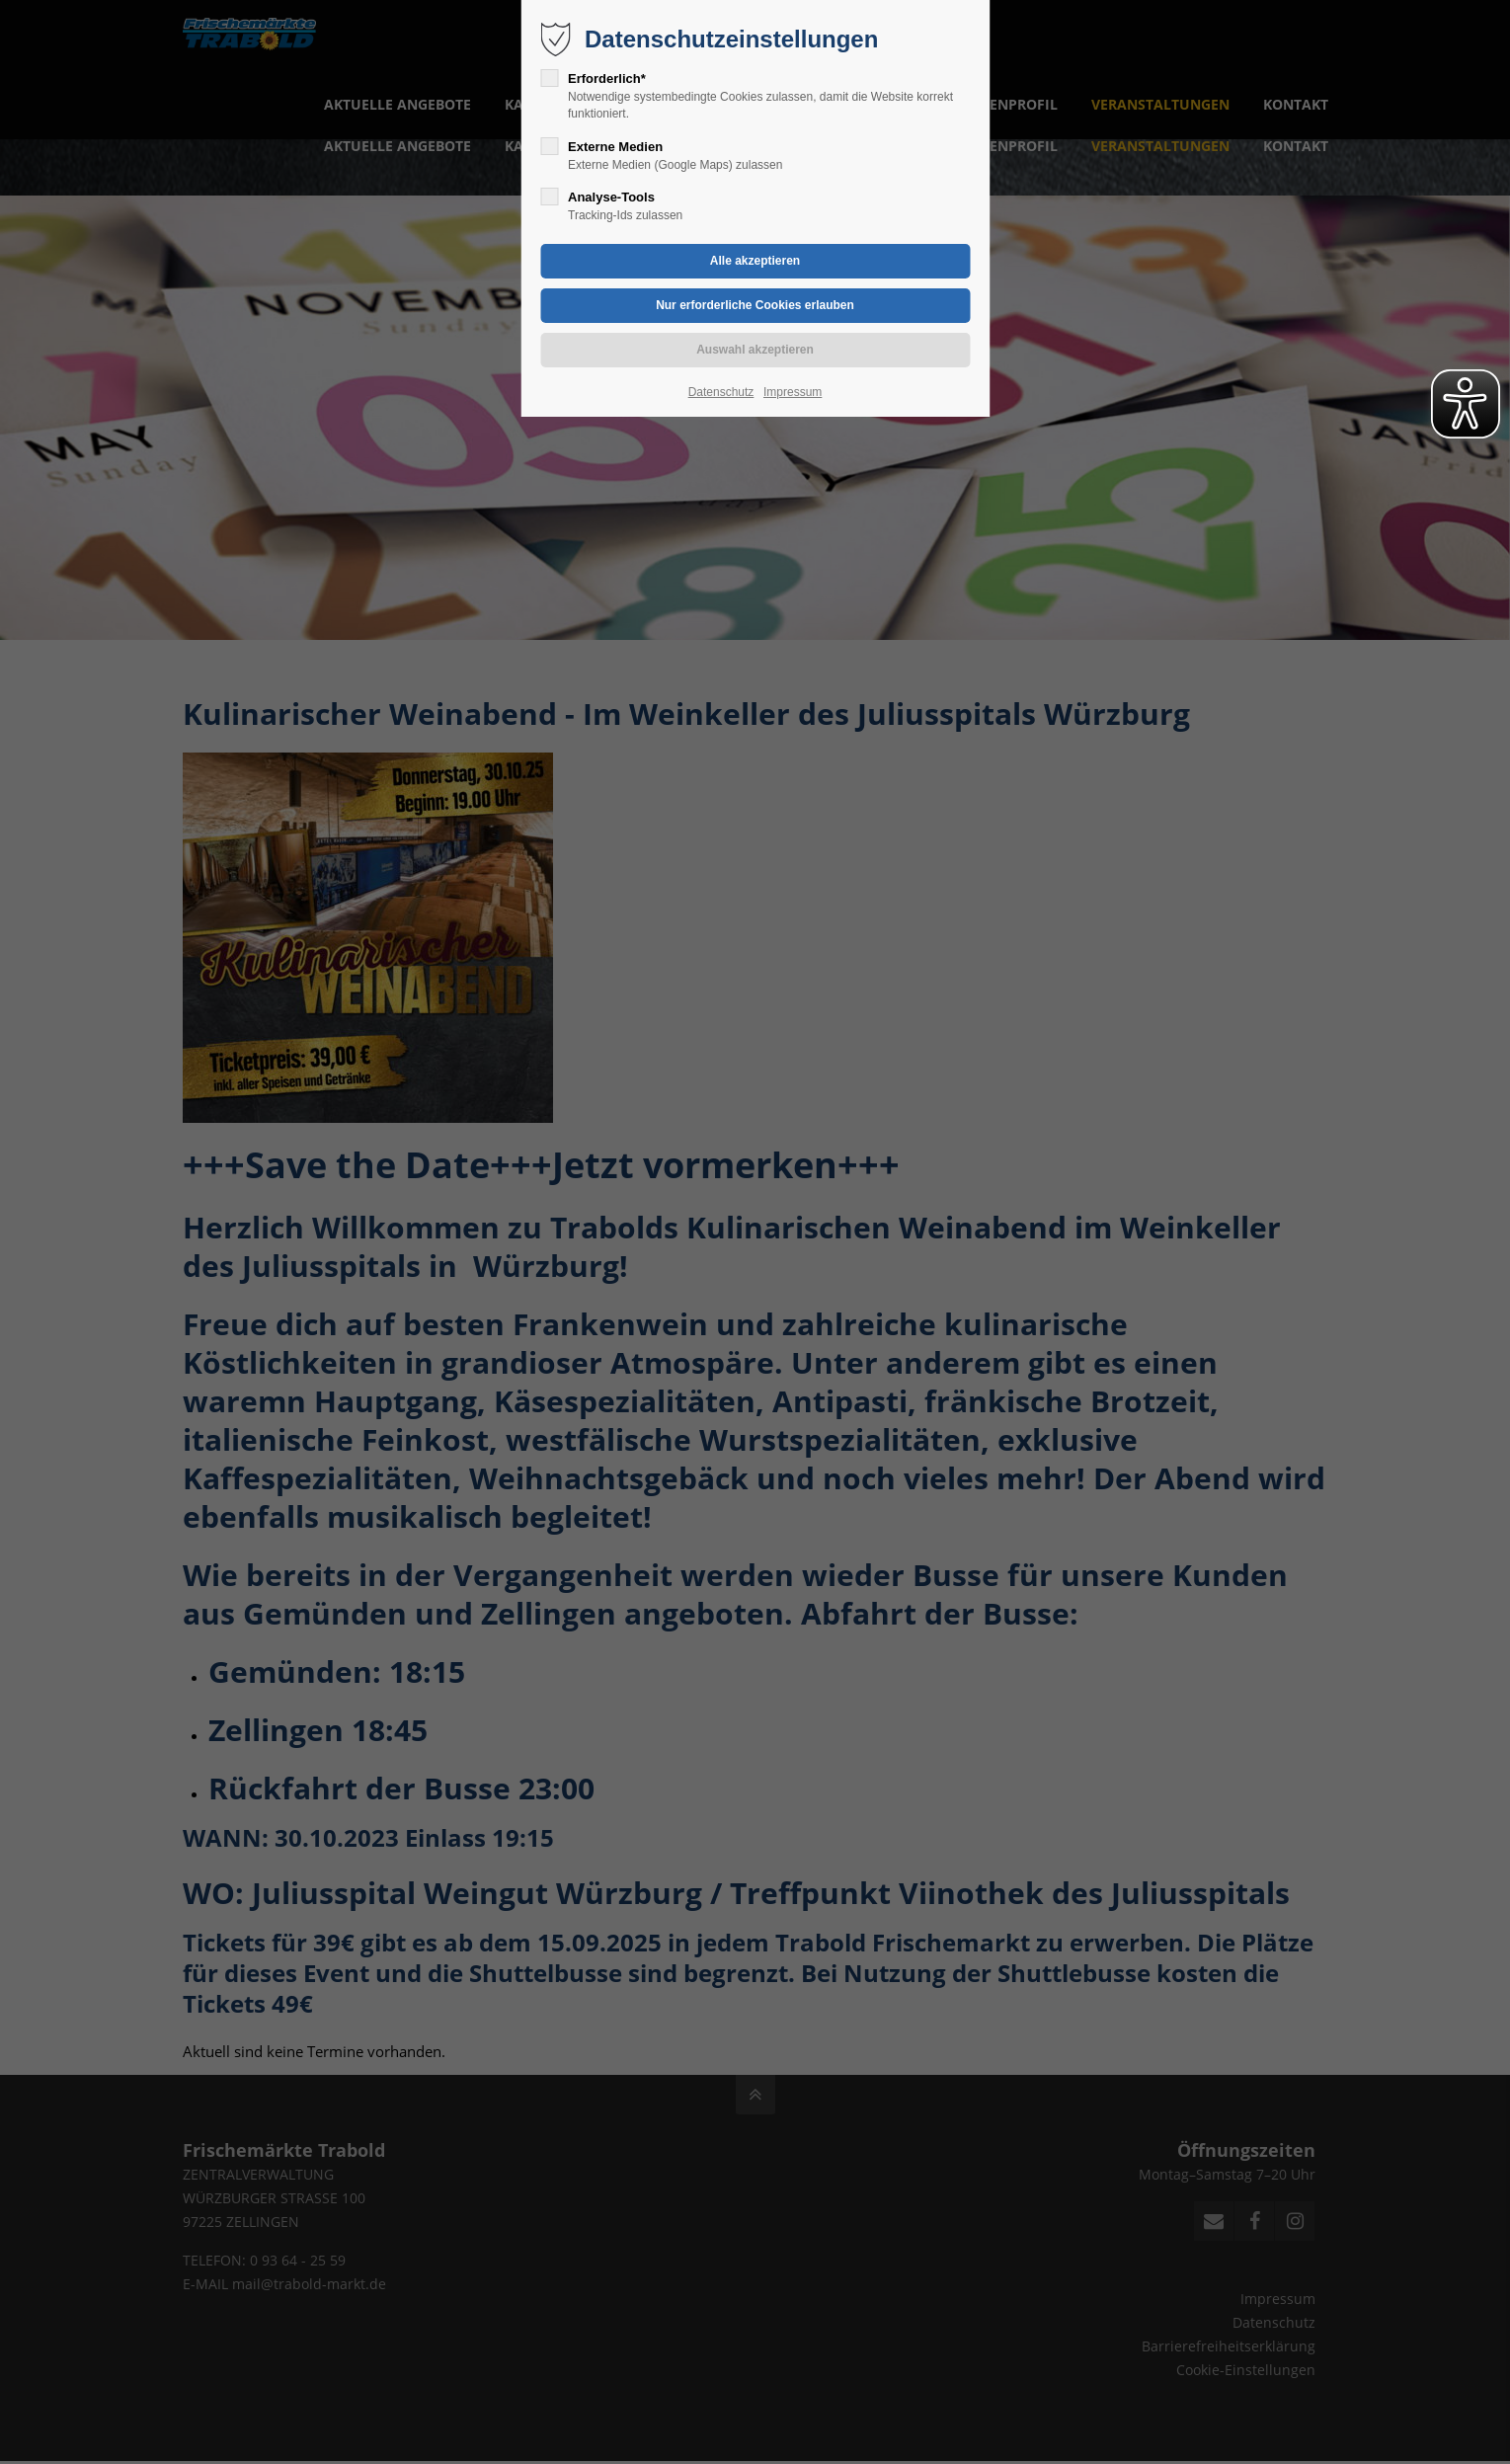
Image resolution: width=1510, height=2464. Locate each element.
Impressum (792, 392)
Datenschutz (721, 392)
